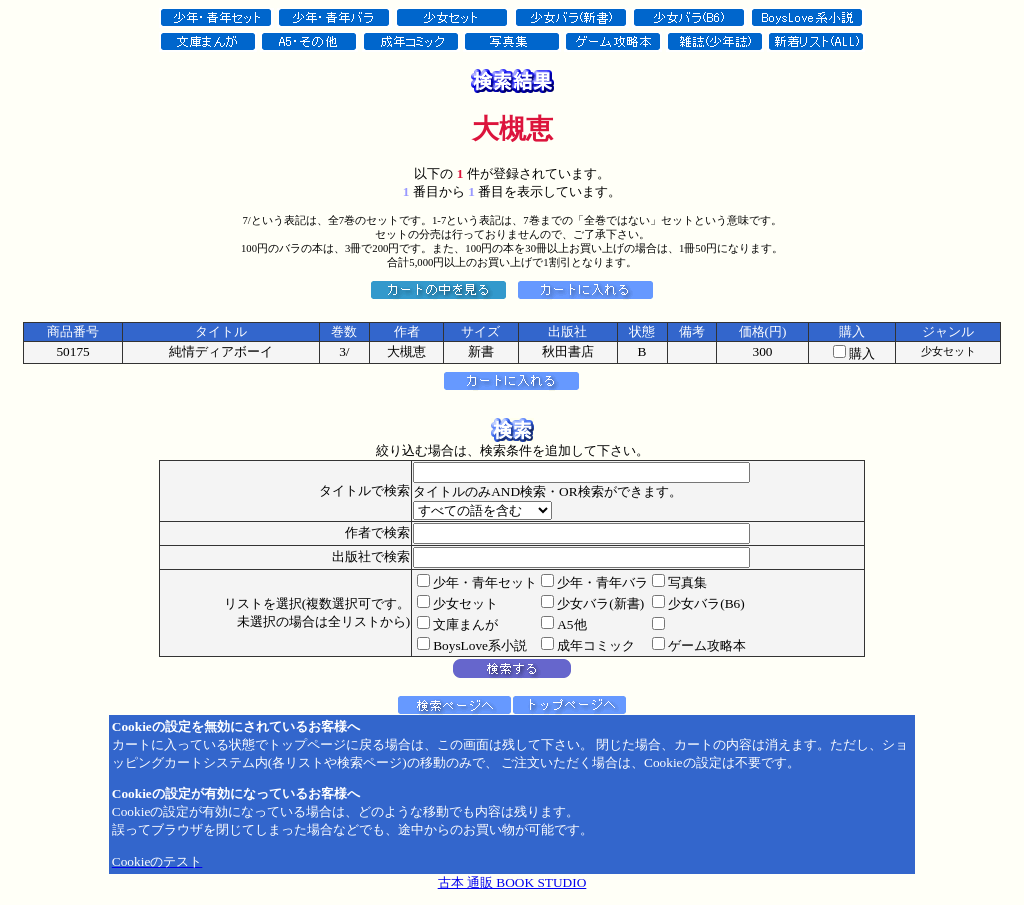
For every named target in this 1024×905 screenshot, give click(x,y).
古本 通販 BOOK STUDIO (512, 882)
